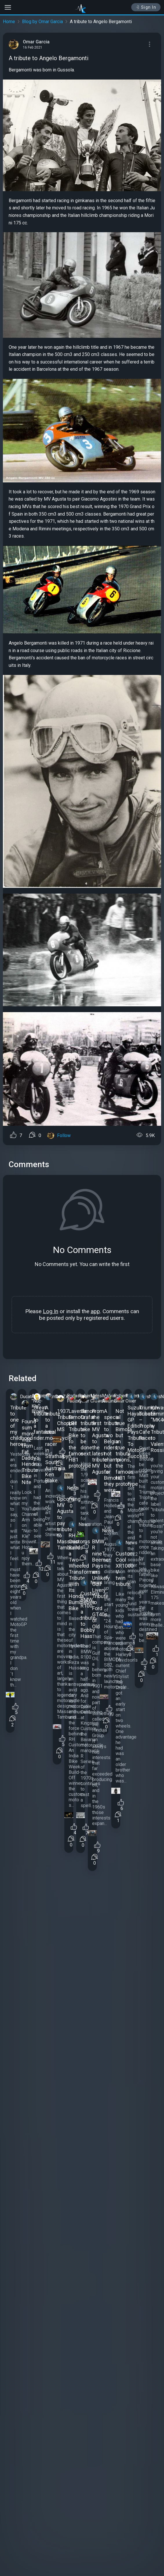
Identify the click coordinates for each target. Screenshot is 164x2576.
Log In (50, 1311)
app (95, 1311)
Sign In (146, 7)
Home (9, 21)
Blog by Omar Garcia (42, 21)
